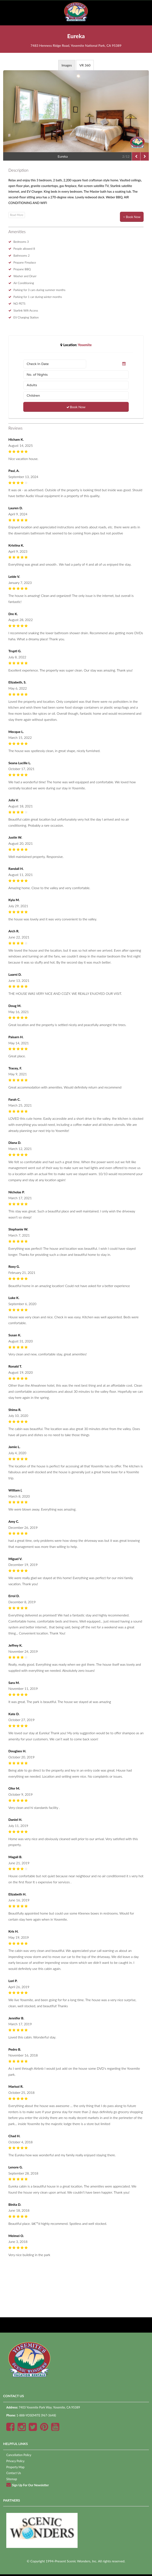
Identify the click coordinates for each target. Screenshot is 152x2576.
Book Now (75, 407)
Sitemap (11, 2479)
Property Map (15, 2467)
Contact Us (13, 2473)
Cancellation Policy (18, 2455)
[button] (132, 217)
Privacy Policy (15, 2461)
